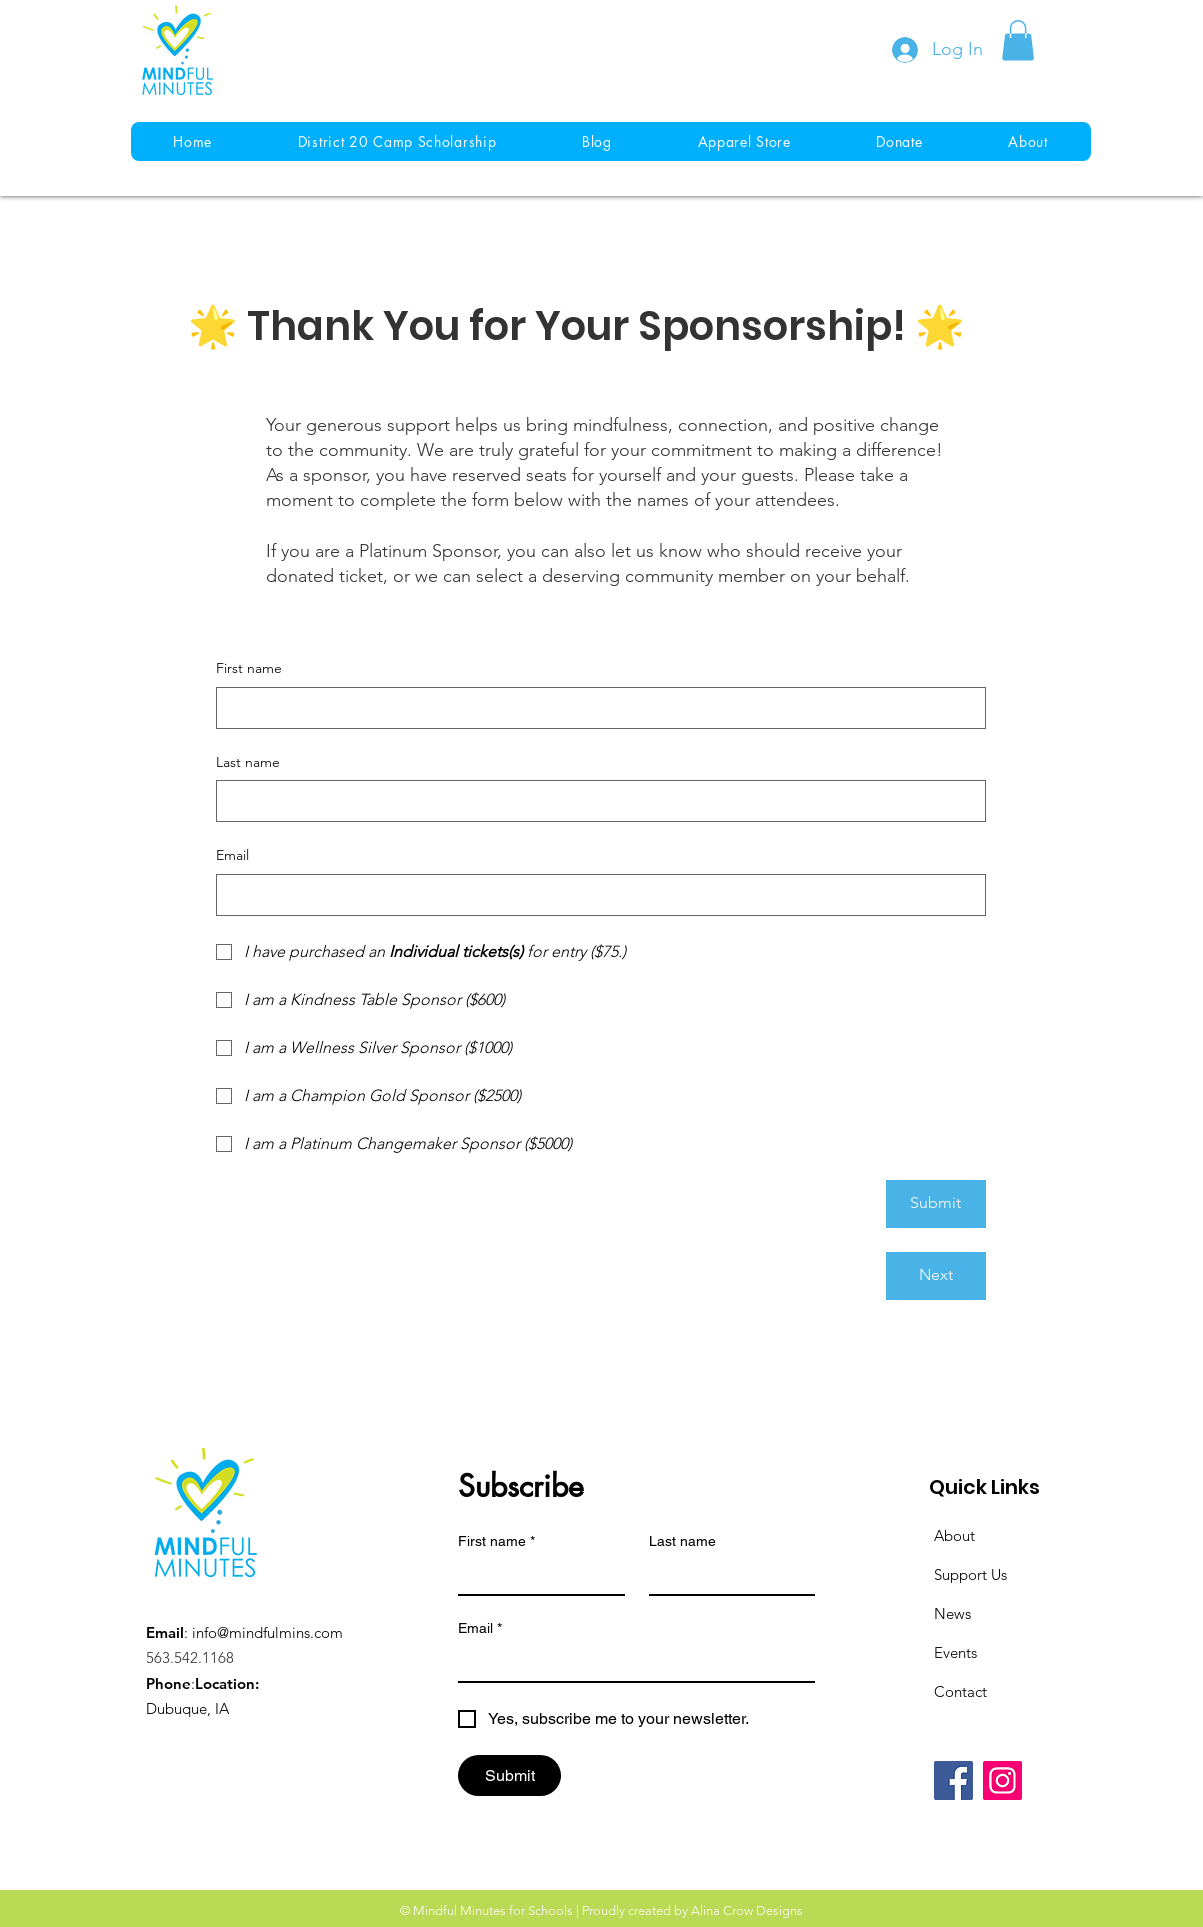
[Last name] (595, 801)
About (954, 1535)
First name (249, 668)
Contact (960, 1691)
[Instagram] (1002, 1780)
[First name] (595, 708)
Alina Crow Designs (747, 1910)
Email (232, 855)
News (952, 1613)
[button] (1018, 40)
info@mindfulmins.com (267, 1632)
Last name (248, 762)
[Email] (595, 895)
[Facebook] (953, 1780)
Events (955, 1652)
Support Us (970, 1574)
